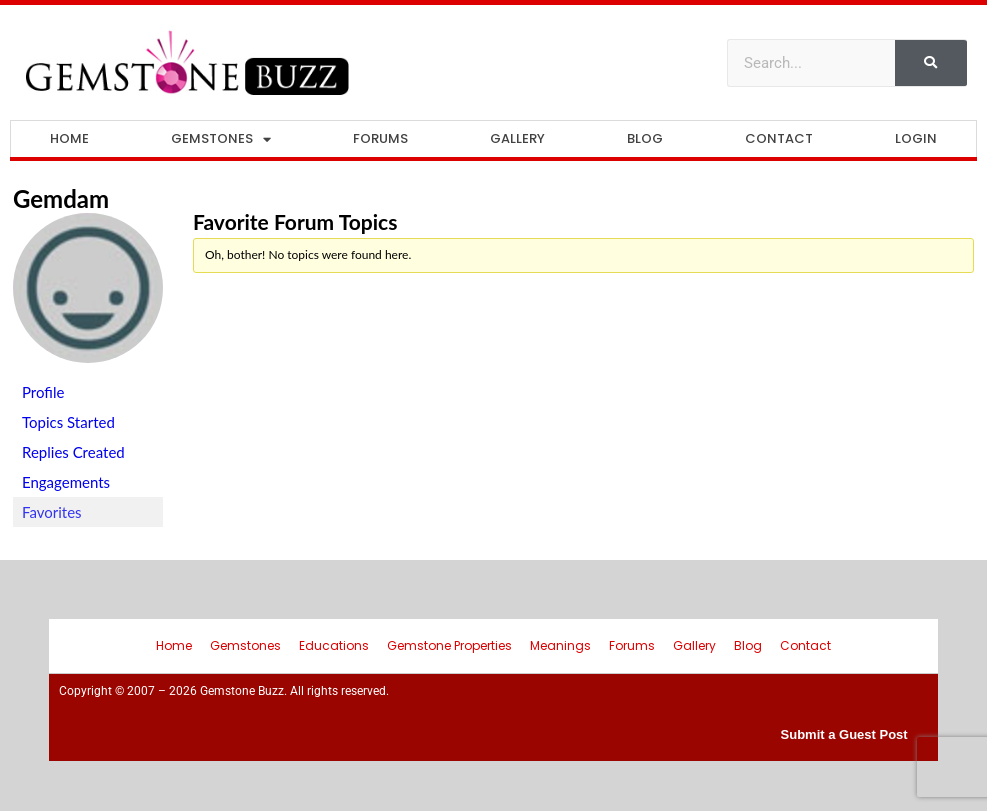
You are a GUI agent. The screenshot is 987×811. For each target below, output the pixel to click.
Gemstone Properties (449, 645)
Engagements (66, 482)
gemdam (61, 198)
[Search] (931, 63)
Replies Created (73, 452)
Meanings (560, 645)
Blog (645, 138)
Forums (380, 138)
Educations (334, 645)
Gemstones (221, 139)
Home (69, 138)
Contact (779, 138)
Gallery (517, 138)
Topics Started (68, 422)
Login (916, 138)
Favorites (52, 512)
